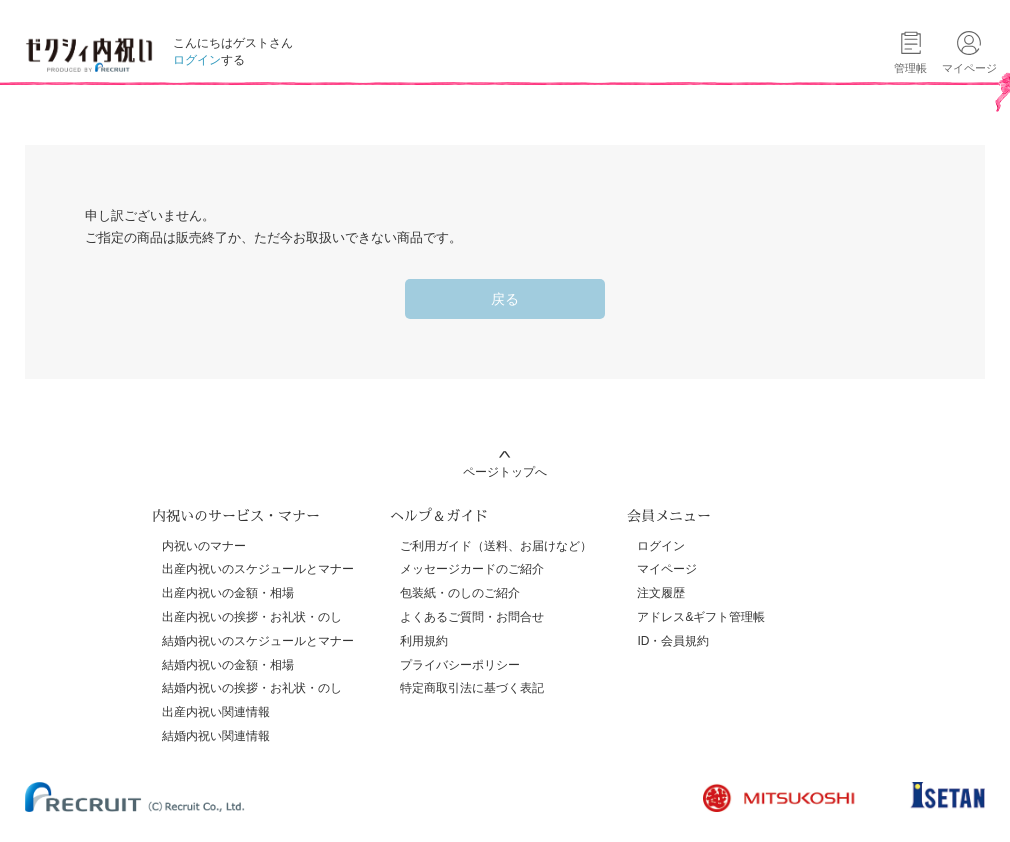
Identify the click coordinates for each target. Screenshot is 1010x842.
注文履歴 (661, 593)
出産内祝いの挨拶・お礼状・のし (252, 617)
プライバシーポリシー (460, 665)
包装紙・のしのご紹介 (460, 593)
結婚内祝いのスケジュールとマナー (258, 641)
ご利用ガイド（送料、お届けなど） (496, 546)
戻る (505, 299)
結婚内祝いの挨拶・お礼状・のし (252, 688)
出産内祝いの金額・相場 (228, 593)
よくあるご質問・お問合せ (472, 617)
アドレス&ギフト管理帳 (701, 617)
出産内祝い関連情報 (216, 712)
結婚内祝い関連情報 (216, 736)
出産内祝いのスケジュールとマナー (258, 569)
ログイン (197, 60)
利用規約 (424, 641)
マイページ (667, 569)
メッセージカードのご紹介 (472, 569)
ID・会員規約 (673, 641)
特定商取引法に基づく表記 (472, 688)
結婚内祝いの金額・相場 (228, 665)
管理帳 (910, 68)
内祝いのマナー (204, 546)
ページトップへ (505, 472)
